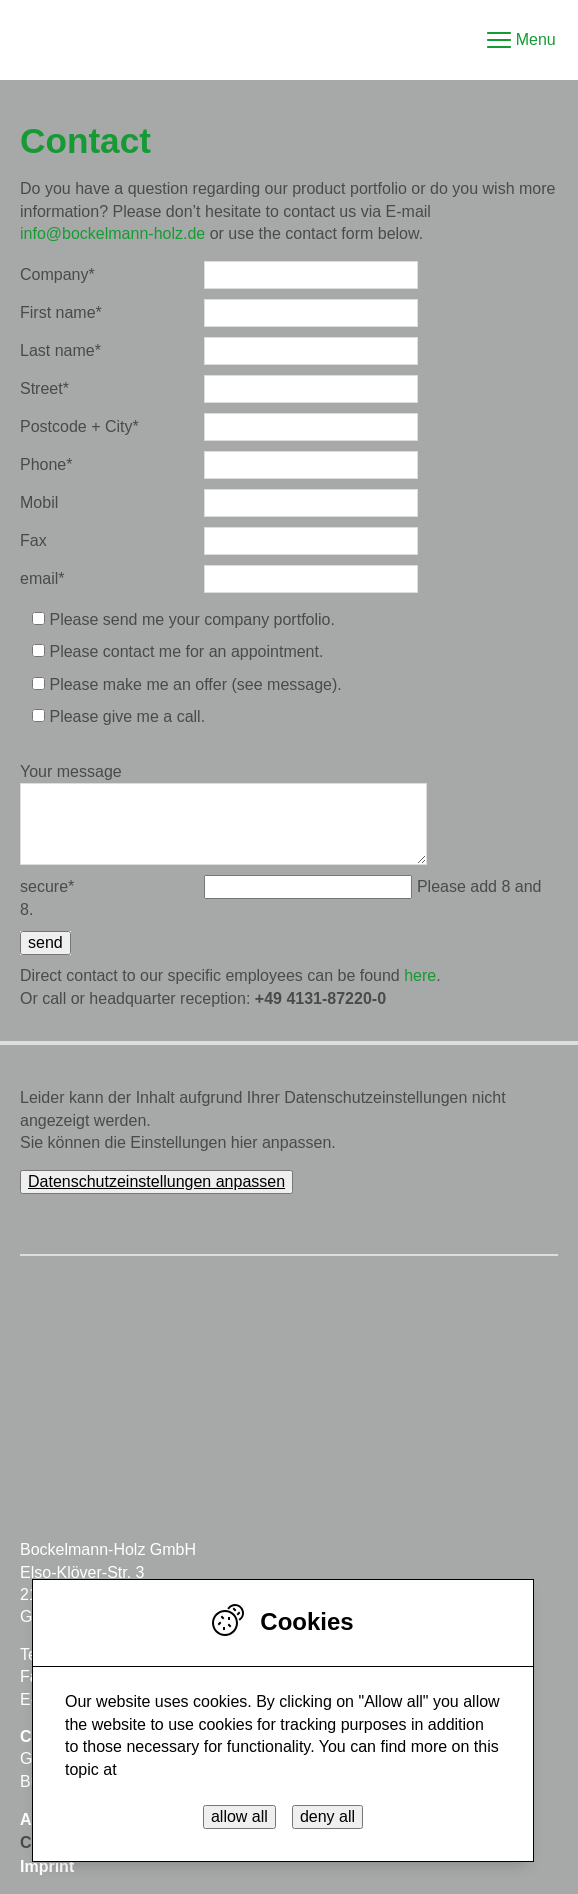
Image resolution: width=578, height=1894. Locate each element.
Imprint (47, 1866)
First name (61, 312)
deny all (327, 1816)
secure (47, 886)
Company (57, 274)
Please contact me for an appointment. (186, 651)
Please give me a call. (127, 716)
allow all (239, 1816)
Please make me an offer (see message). (195, 684)
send (45, 942)
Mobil (39, 502)
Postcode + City (79, 426)
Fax (33, 540)
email (42, 578)
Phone (46, 464)
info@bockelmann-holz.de (112, 233)
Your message (71, 771)
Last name (60, 350)
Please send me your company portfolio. (191, 619)
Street (44, 388)
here (420, 975)
